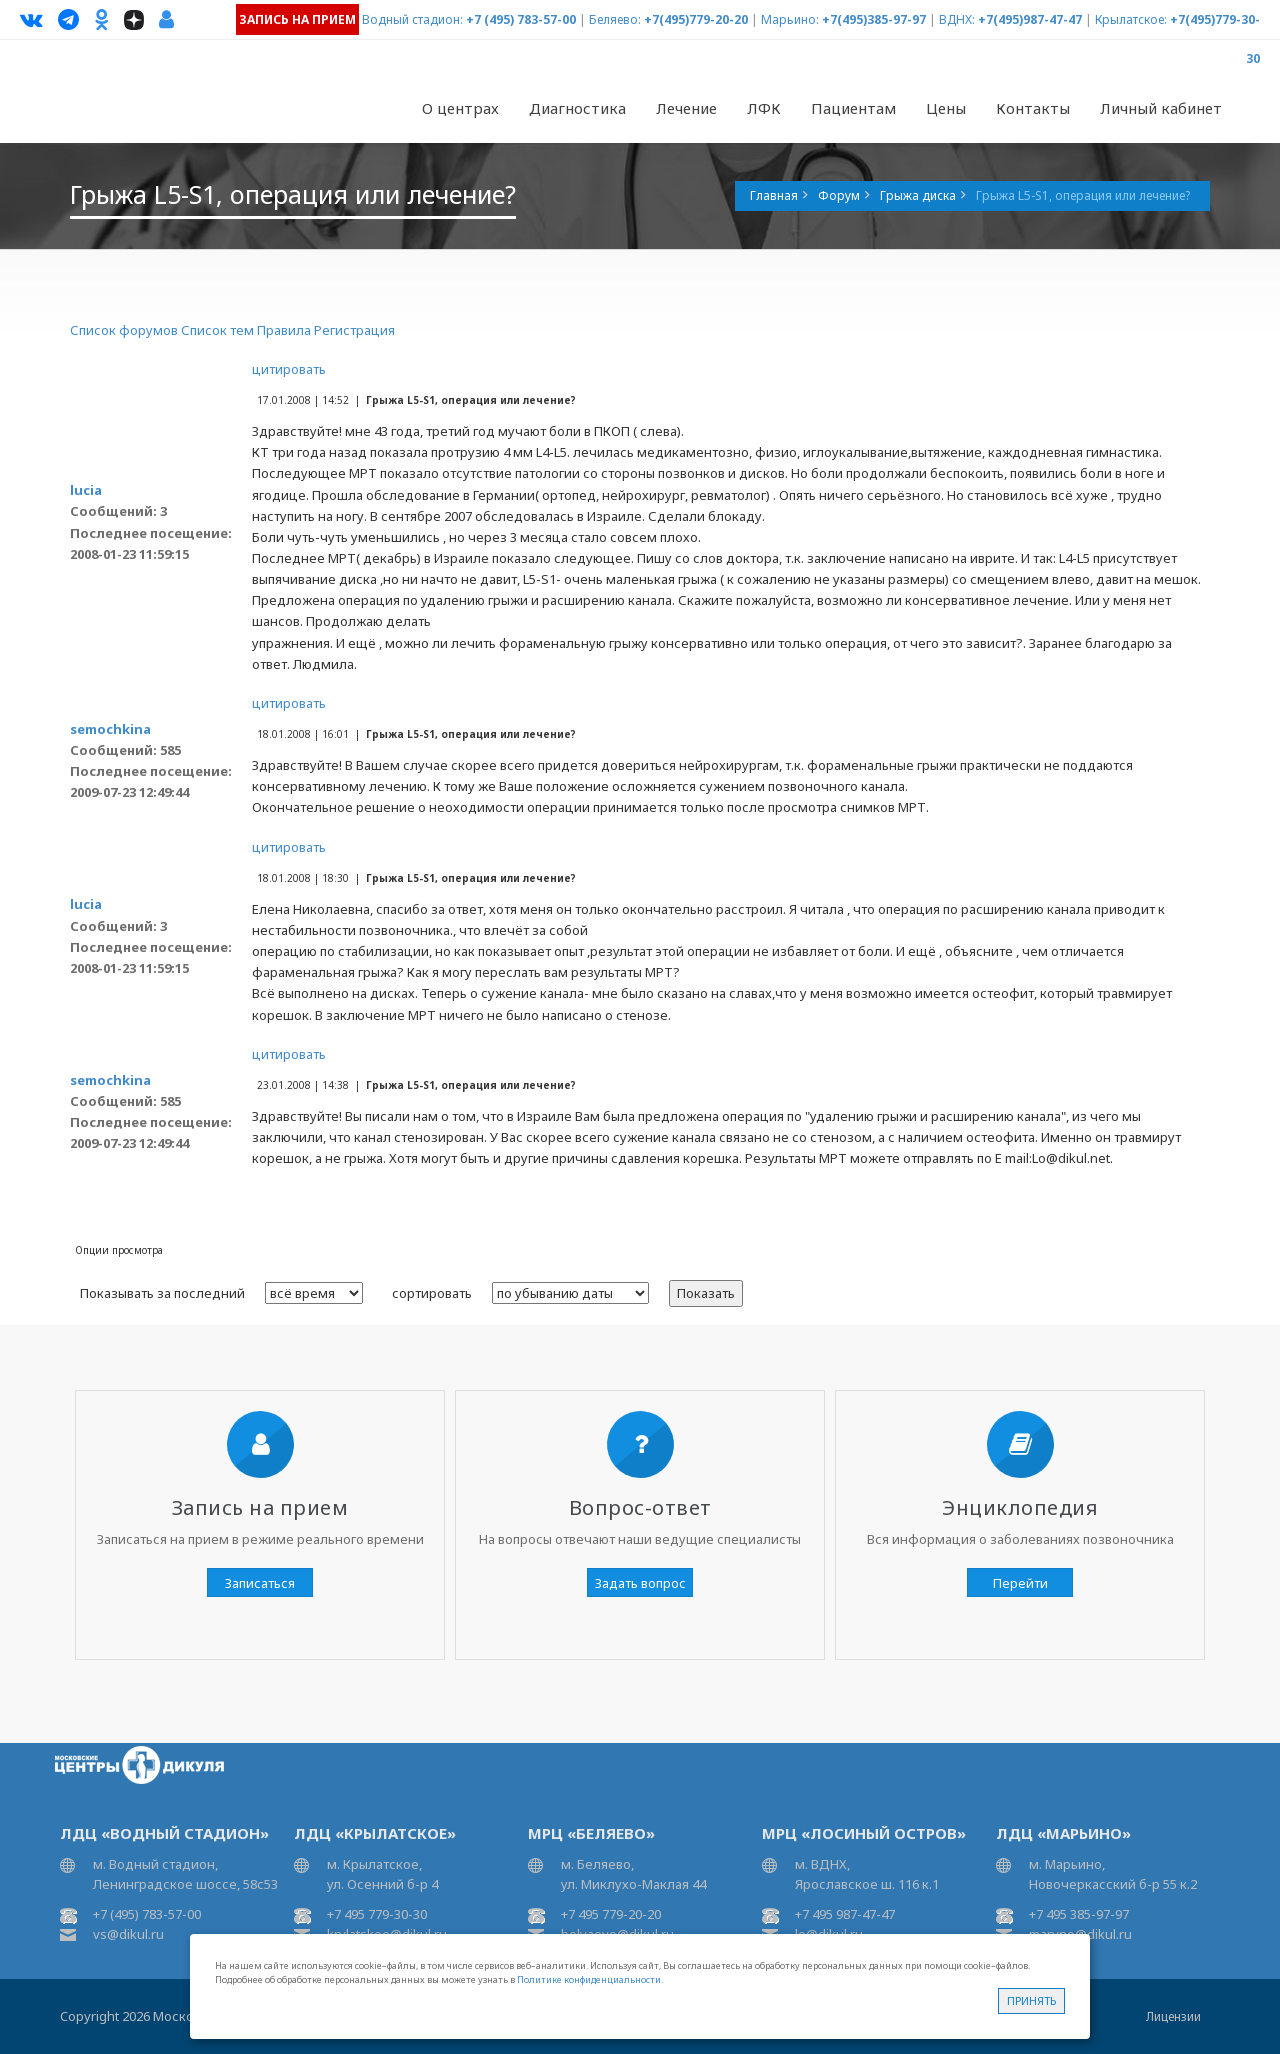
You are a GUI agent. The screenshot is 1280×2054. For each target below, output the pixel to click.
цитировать (289, 369)
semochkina (110, 729)
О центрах (460, 108)
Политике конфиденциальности (589, 1979)
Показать (706, 1293)
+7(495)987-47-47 (1030, 19)
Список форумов (124, 330)
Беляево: (615, 19)
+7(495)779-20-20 (696, 19)
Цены (946, 108)
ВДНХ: (957, 19)
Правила (284, 330)
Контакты (1033, 108)
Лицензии (1173, 2016)
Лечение (686, 108)
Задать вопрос (640, 1583)
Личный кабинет (1161, 108)
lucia (86, 490)
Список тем (217, 330)
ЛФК (764, 108)
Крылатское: (1131, 19)
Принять (1031, 2000)
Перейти (1020, 1583)
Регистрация (354, 330)
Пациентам (853, 108)
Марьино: (790, 19)
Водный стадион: (412, 19)
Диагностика (577, 108)
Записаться (260, 1583)
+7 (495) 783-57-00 (521, 19)
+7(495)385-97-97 (874, 19)
